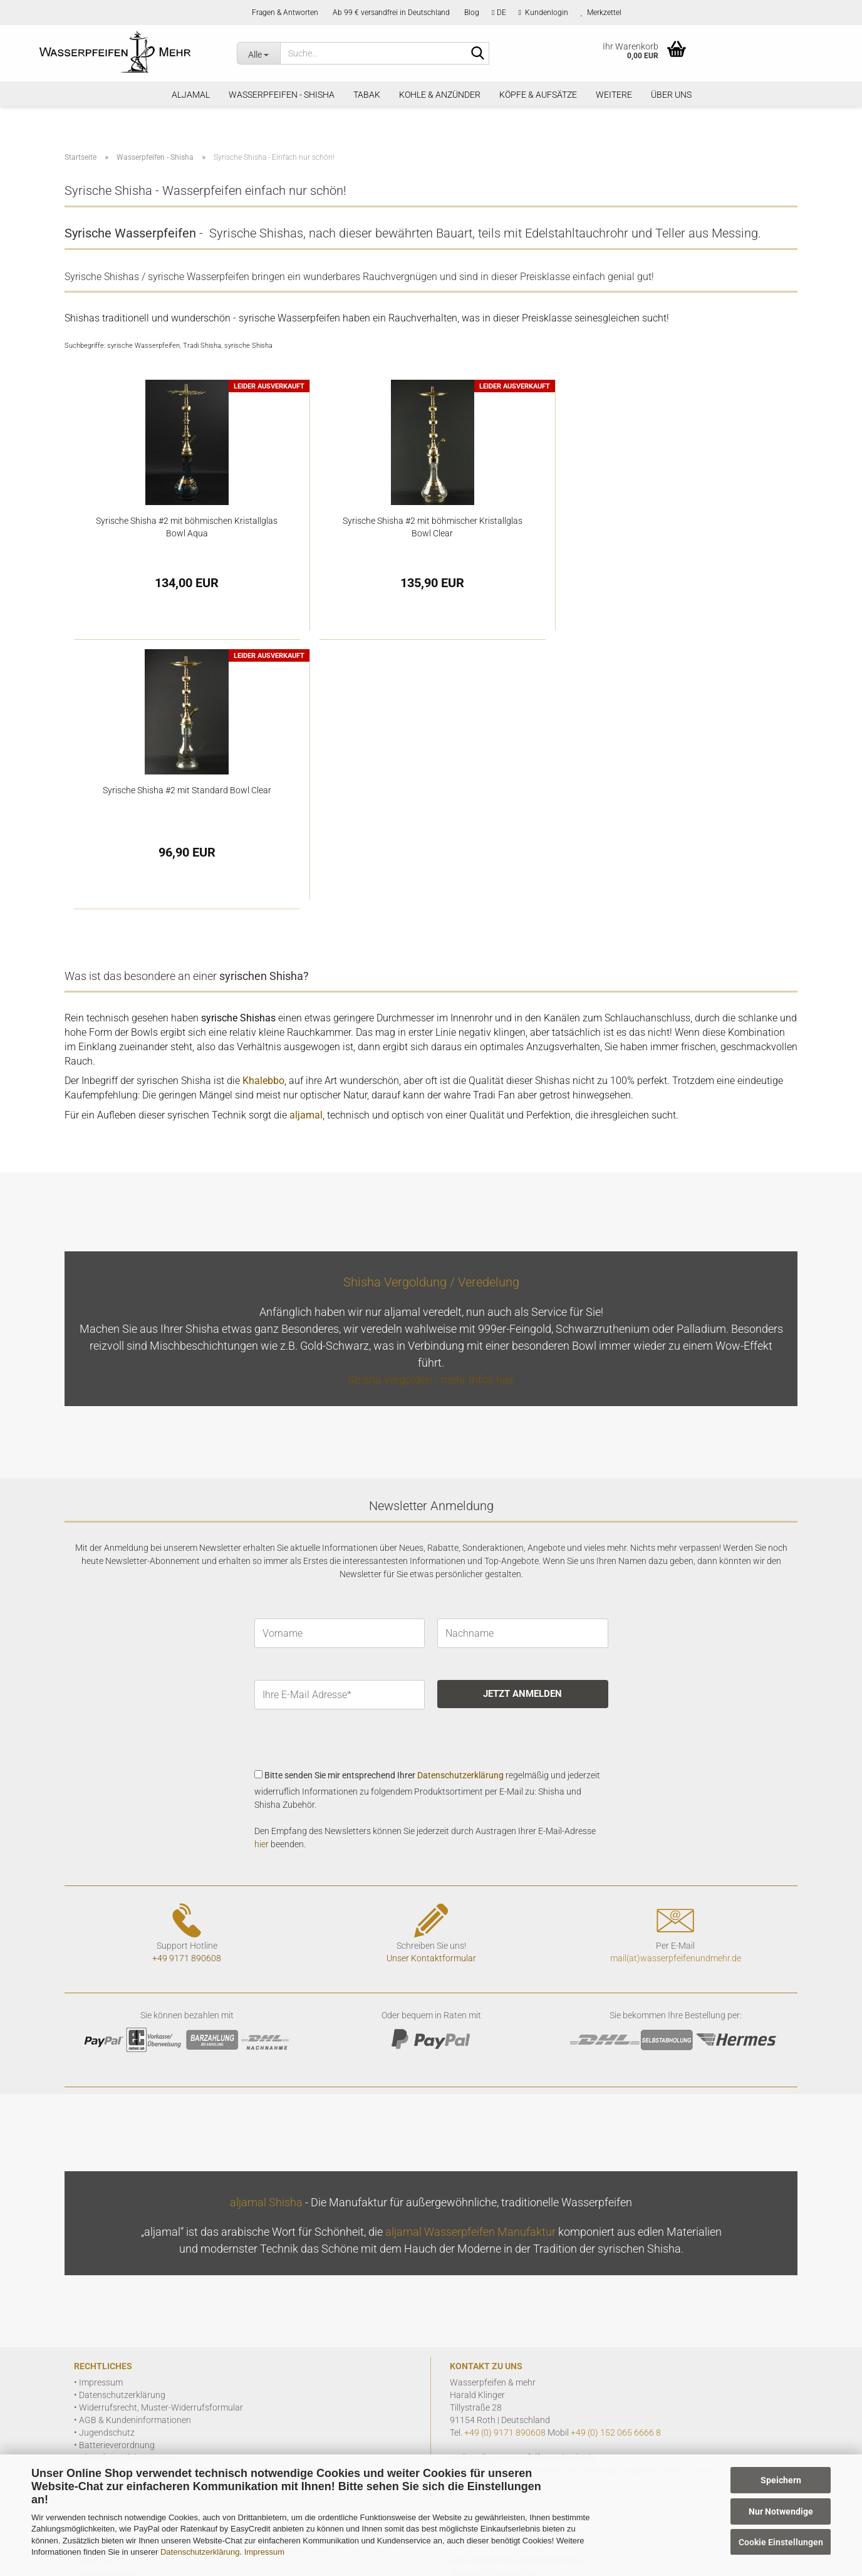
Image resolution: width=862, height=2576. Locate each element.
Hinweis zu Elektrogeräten (129, 2188)
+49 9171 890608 (186, 1689)
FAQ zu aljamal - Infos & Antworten (146, 2404)
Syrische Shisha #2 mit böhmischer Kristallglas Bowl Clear (431, 527)
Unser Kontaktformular (431, 1689)
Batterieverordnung (117, 2176)
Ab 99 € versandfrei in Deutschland (390, 12)
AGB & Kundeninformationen (135, 2151)
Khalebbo (263, 811)
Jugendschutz (107, 2163)
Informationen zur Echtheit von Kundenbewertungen (181, 2201)
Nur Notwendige (781, 2511)
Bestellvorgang (108, 2304)
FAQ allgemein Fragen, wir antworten (150, 2392)
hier (261, 1575)
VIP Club (95, 2379)
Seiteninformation (113, 2329)
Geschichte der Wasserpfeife (134, 2342)
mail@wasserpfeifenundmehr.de (532, 2188)
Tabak (366, 95)
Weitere (614, 95)
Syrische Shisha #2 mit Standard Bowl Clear (675, 521)
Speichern (781, 2480)
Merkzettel (601, 12)
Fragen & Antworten (284, 12)
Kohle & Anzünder (439, 95)
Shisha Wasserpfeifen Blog (131, 2354)
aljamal (191, 95)
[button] (499, 12)
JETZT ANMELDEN (522, 1424)
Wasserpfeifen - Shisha (282, 95)
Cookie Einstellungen (781, 2542)
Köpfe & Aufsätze (538, 95)
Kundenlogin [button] (543, 12)
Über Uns (671, 95)
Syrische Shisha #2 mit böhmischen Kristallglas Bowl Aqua (187, 527)
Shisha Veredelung (115, 2367)
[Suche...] (258, 53)
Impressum (264, 2552)
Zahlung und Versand (120, 2317)
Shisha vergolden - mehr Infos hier (431, 1110)
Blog (470, 12)
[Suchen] (477, 54)
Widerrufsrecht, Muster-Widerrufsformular (161, 2138)
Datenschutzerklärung (199, 2552)
